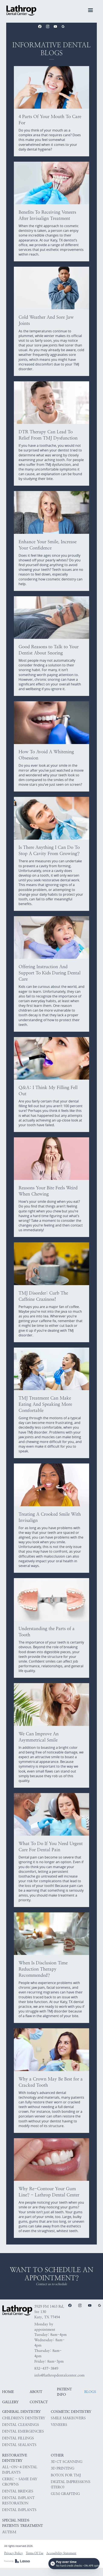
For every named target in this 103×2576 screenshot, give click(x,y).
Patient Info (64, 2392)
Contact (39, 2402)
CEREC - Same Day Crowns (19, 2481)
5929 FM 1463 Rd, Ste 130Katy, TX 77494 (49, 2311)
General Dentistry (21, 2411)
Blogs (90, 2392)
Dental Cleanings (20, 2424)
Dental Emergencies (23, 2431)
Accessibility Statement (61, 2553)
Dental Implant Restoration (18, 2500)
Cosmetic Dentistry (71, 2411)
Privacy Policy (13, 2553)
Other (57, 2455)
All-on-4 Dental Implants (19, 2469)
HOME (8, 2392)
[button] (90, 10)
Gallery (10, 2402)
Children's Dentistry (23, 2418)
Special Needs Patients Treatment (22, 2523)
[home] (21, 10)
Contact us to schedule (51, 2284)
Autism (9, 2532)
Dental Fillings (18, 2438)
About (36, 2392)
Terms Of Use (34, 2553)
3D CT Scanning (66, 2461)
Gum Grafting (65, 2494)
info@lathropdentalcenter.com (59, 2375)
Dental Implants (19, 2510)
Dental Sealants (19, 2445)
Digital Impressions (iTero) (70, 2484)
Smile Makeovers (68, 2418)
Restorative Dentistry (14, 2458)
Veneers (59, 2424)
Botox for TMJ (66, 2475)
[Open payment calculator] (74, 2563)
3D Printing (62, 2468)
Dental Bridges (17, 2491)
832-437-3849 (46, 2368)
